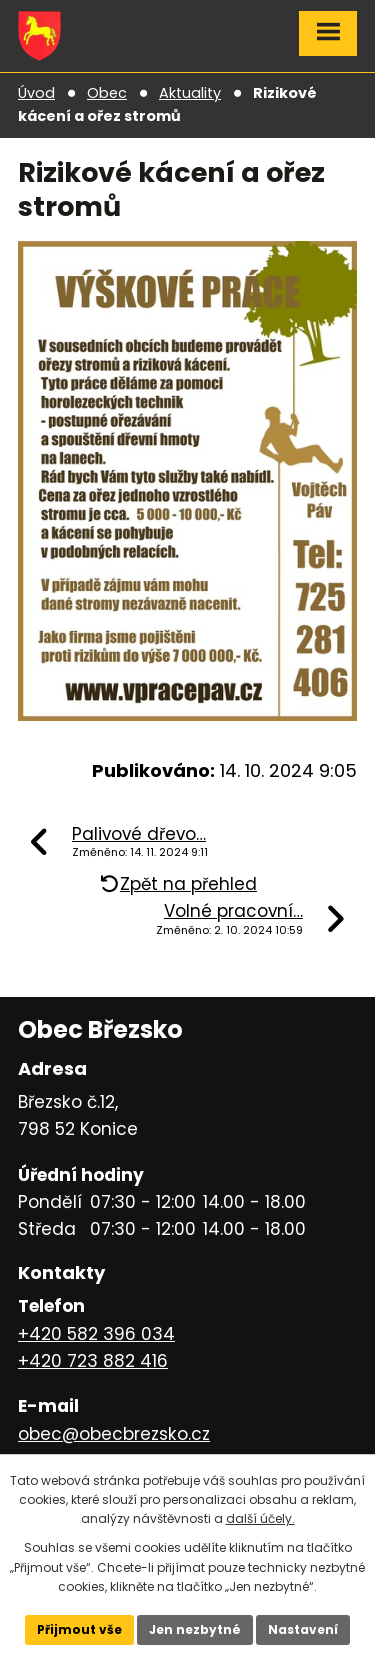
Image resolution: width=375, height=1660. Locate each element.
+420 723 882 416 (93, 1361)
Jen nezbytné (195, 1629)
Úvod (36, 93)
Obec (107, 93)
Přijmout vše (79, 1629)
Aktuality (190, 93)
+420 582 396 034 (96, 1334)
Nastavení (303, 1629)
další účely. (260, 1518)
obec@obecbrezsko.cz (114, 1434)
